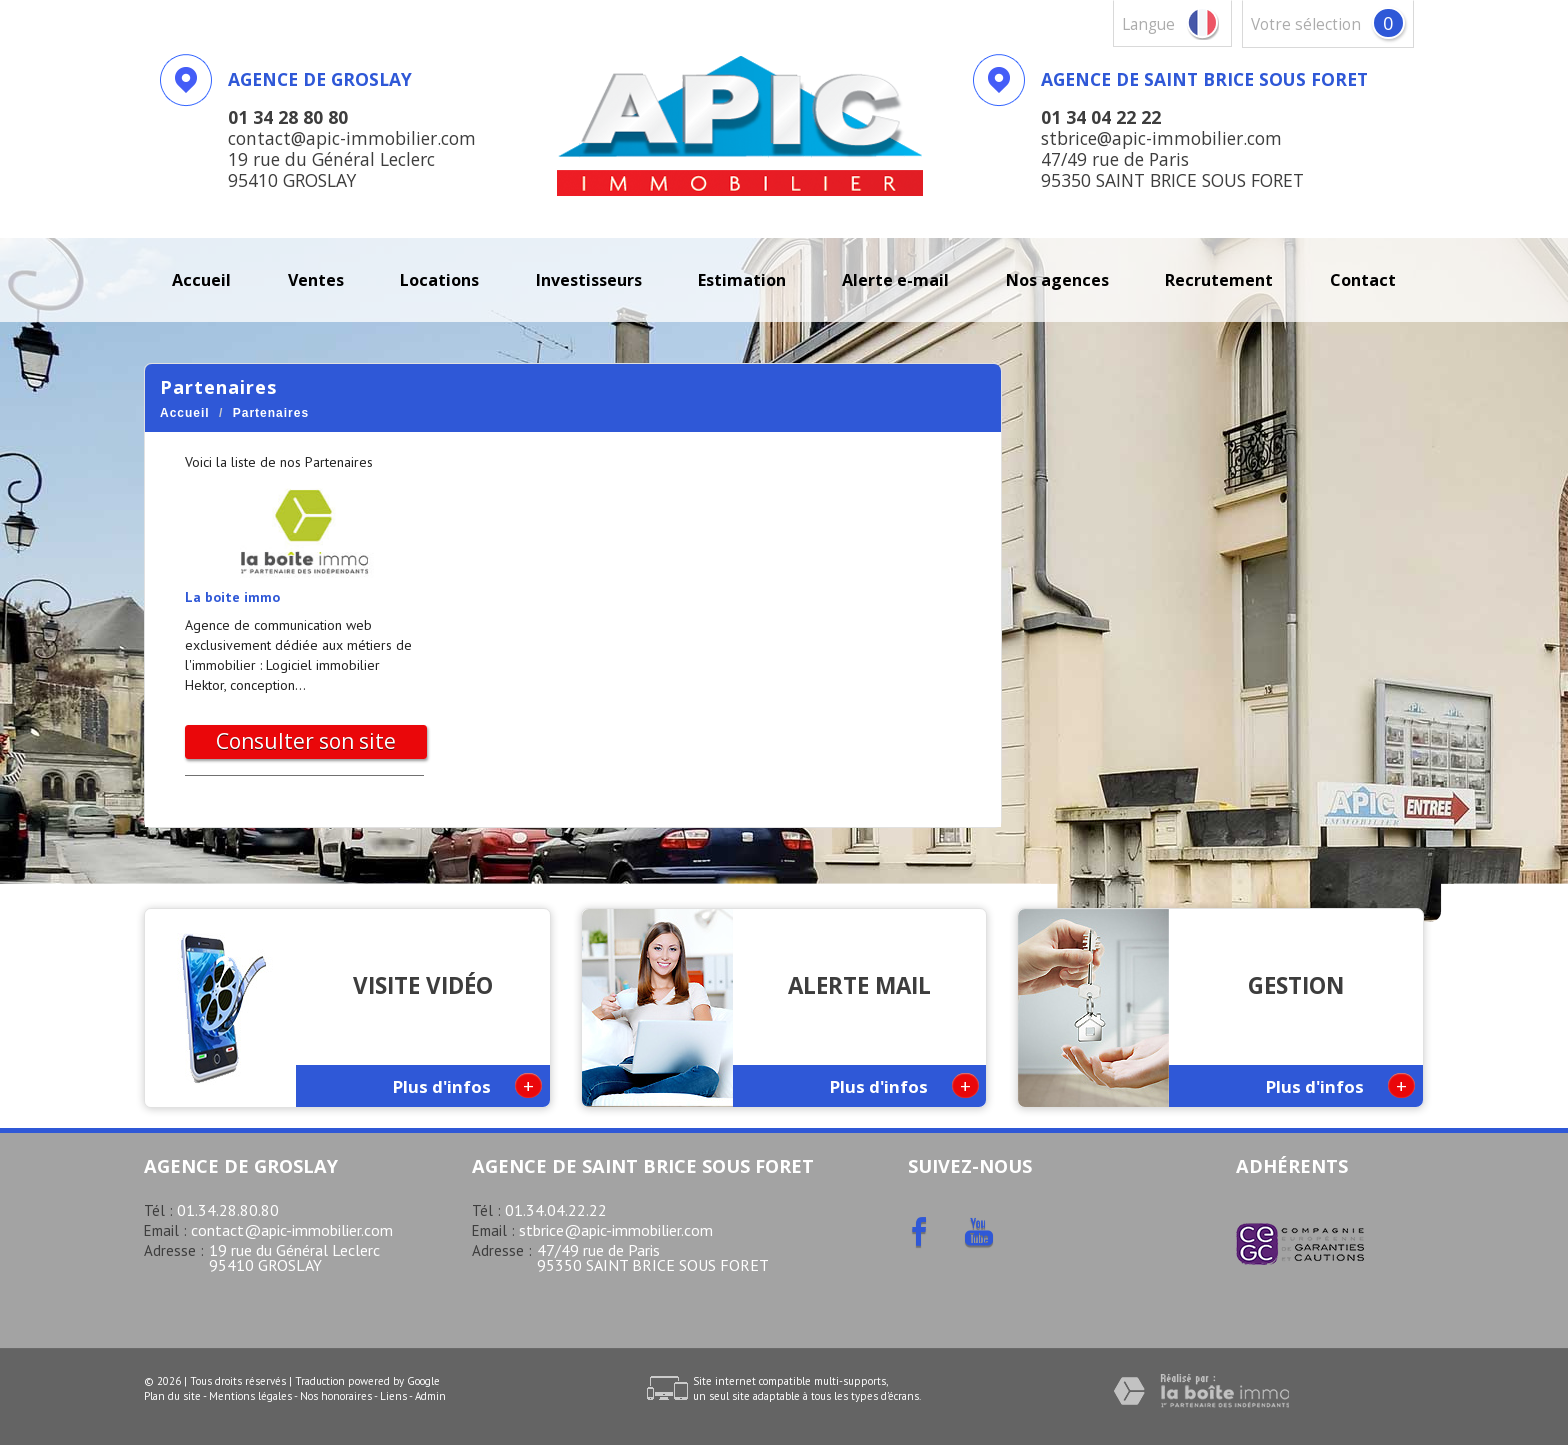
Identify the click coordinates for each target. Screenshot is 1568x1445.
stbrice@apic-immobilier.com (616, 1230)
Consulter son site (306, 741)
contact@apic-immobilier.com (292, 1230)
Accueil (201, 280)
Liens (393, 1396)
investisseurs (589, 280)
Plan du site (172, 1396)
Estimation (742, 280)
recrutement (1219, 280)
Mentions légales (250, 1396)
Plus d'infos (467, 1085)
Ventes (316, 280)
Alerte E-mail (895, 280)
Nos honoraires (336, 1396)
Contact (1363, 280)
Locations (439, 280)
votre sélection (1306, 24)
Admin (430, 1396)
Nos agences (1057, 280)
